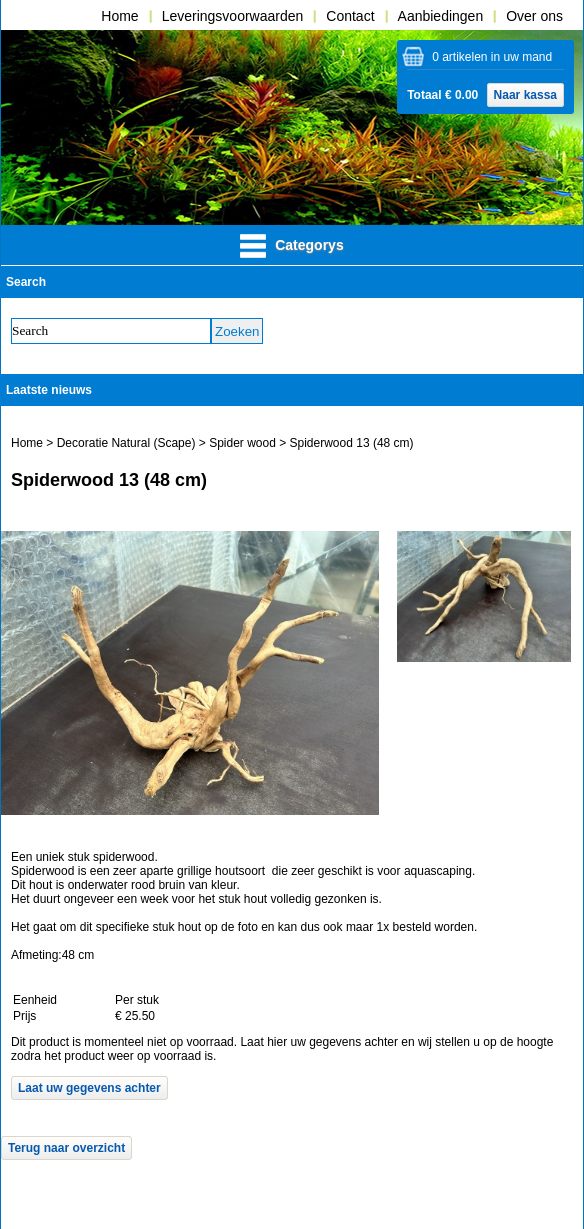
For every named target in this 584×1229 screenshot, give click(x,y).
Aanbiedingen (441, 16)
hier (277, 1042)
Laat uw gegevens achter (89, 1088)
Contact (350, 16)
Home (119, 16)
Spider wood (244, 443)
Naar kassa (525, 95)
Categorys (291, 246)
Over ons (534, 16)
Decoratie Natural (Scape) (126, 443)
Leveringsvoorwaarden (233, 16)
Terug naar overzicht (66, 1148)
